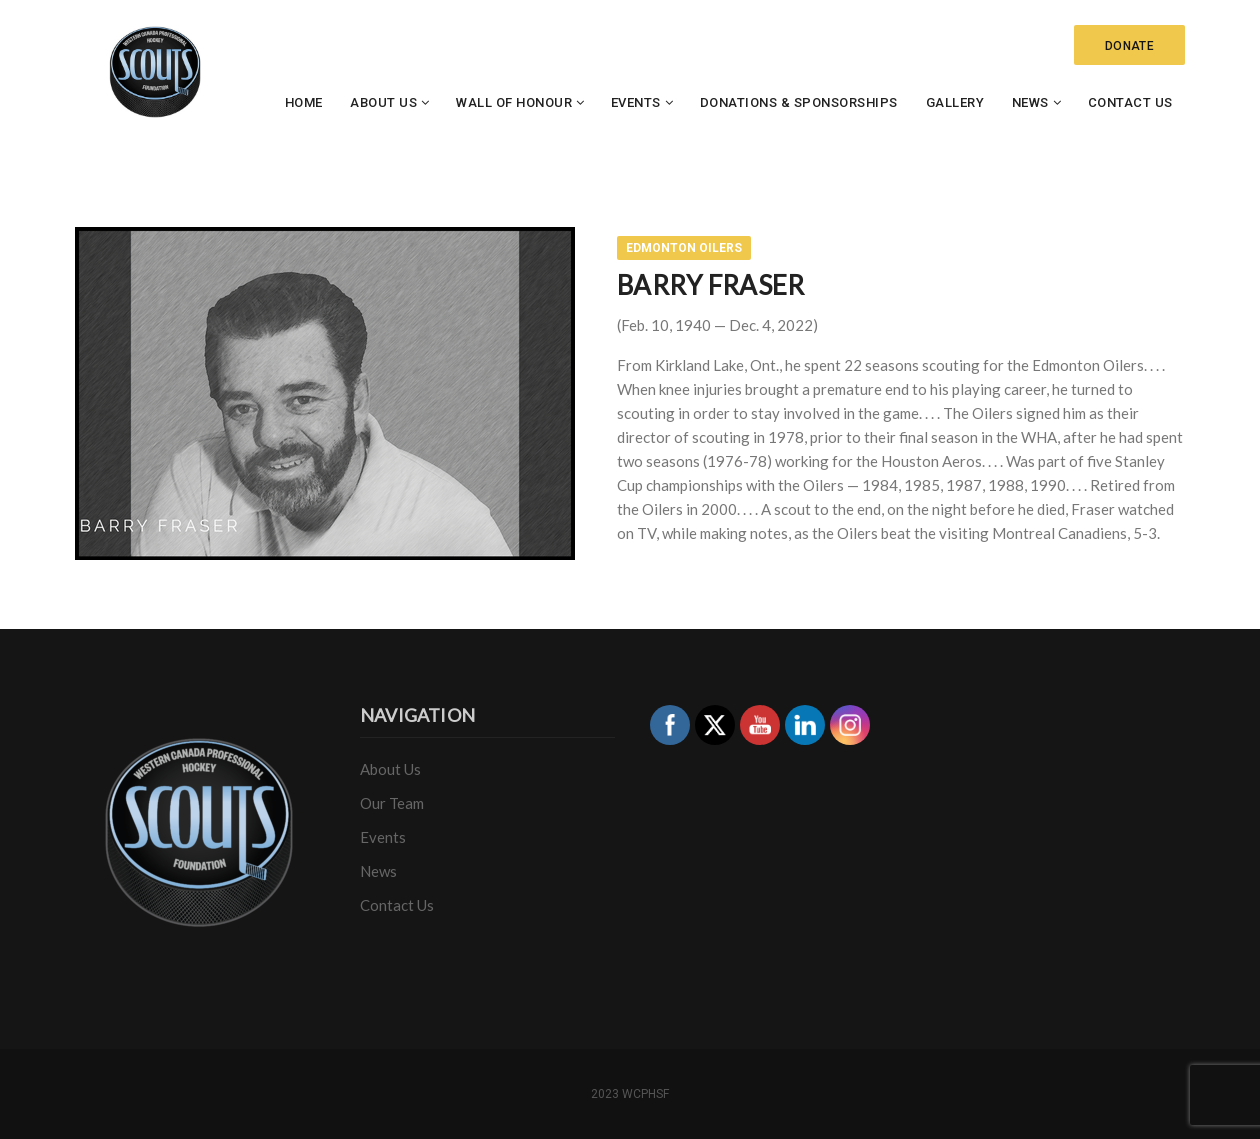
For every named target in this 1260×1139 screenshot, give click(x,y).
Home (304, 102)
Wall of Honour (514, 102)
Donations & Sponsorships (799, 102)
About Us (383, 102)
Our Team (392, 803)
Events (636, 102)
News (1030, 102)
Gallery (955, 102)
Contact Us (1130, 102)
